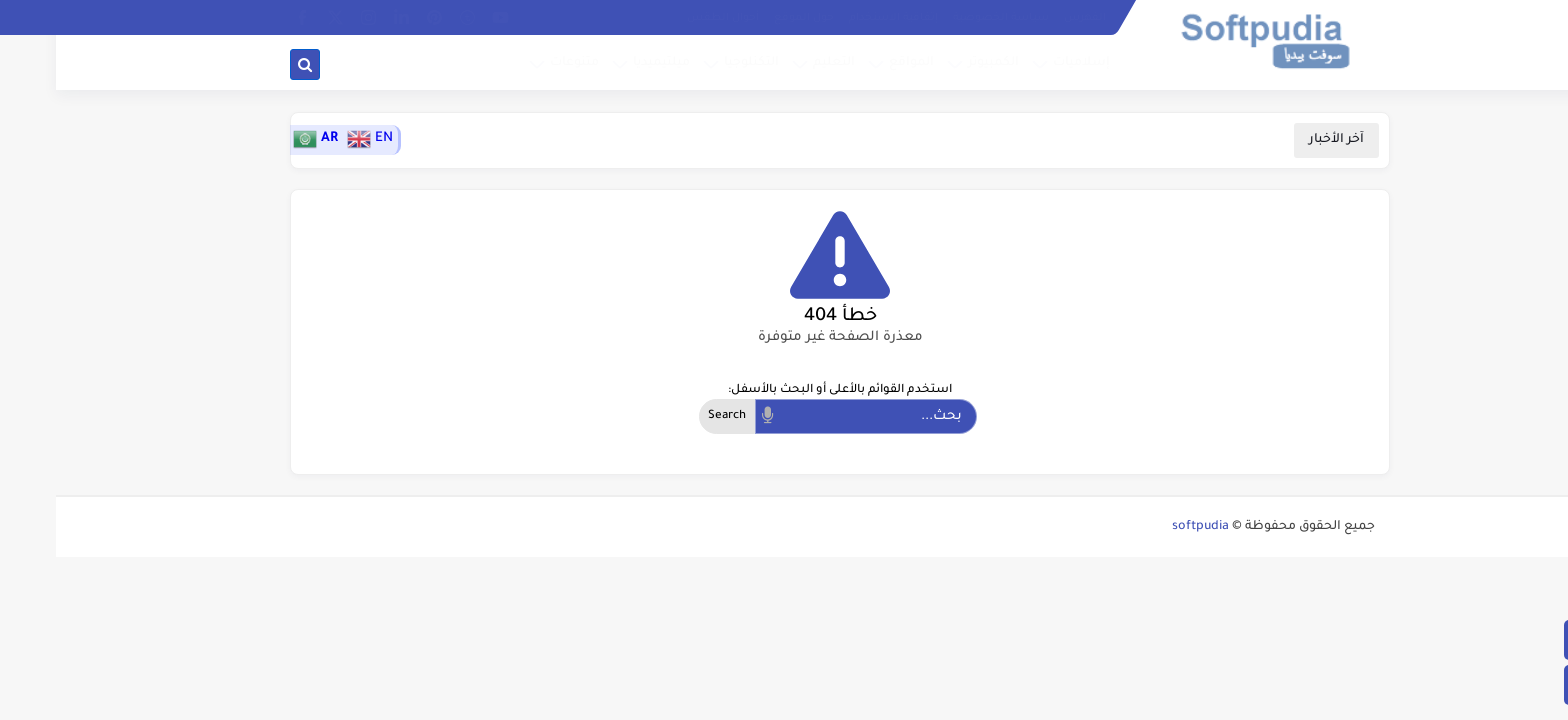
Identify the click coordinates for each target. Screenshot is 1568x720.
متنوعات (518, 63)
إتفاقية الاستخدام (837, 18)
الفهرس (1029, 18)
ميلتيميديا (605, 63)
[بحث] (249, 64)
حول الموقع (748, 18)
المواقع (855, 63)
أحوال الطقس (667, 18)
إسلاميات (1025, 63)
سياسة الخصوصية (945, 18)
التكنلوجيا (695, 63)
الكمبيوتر (937, 63)
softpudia (1144, 527)
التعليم (778, 63)
